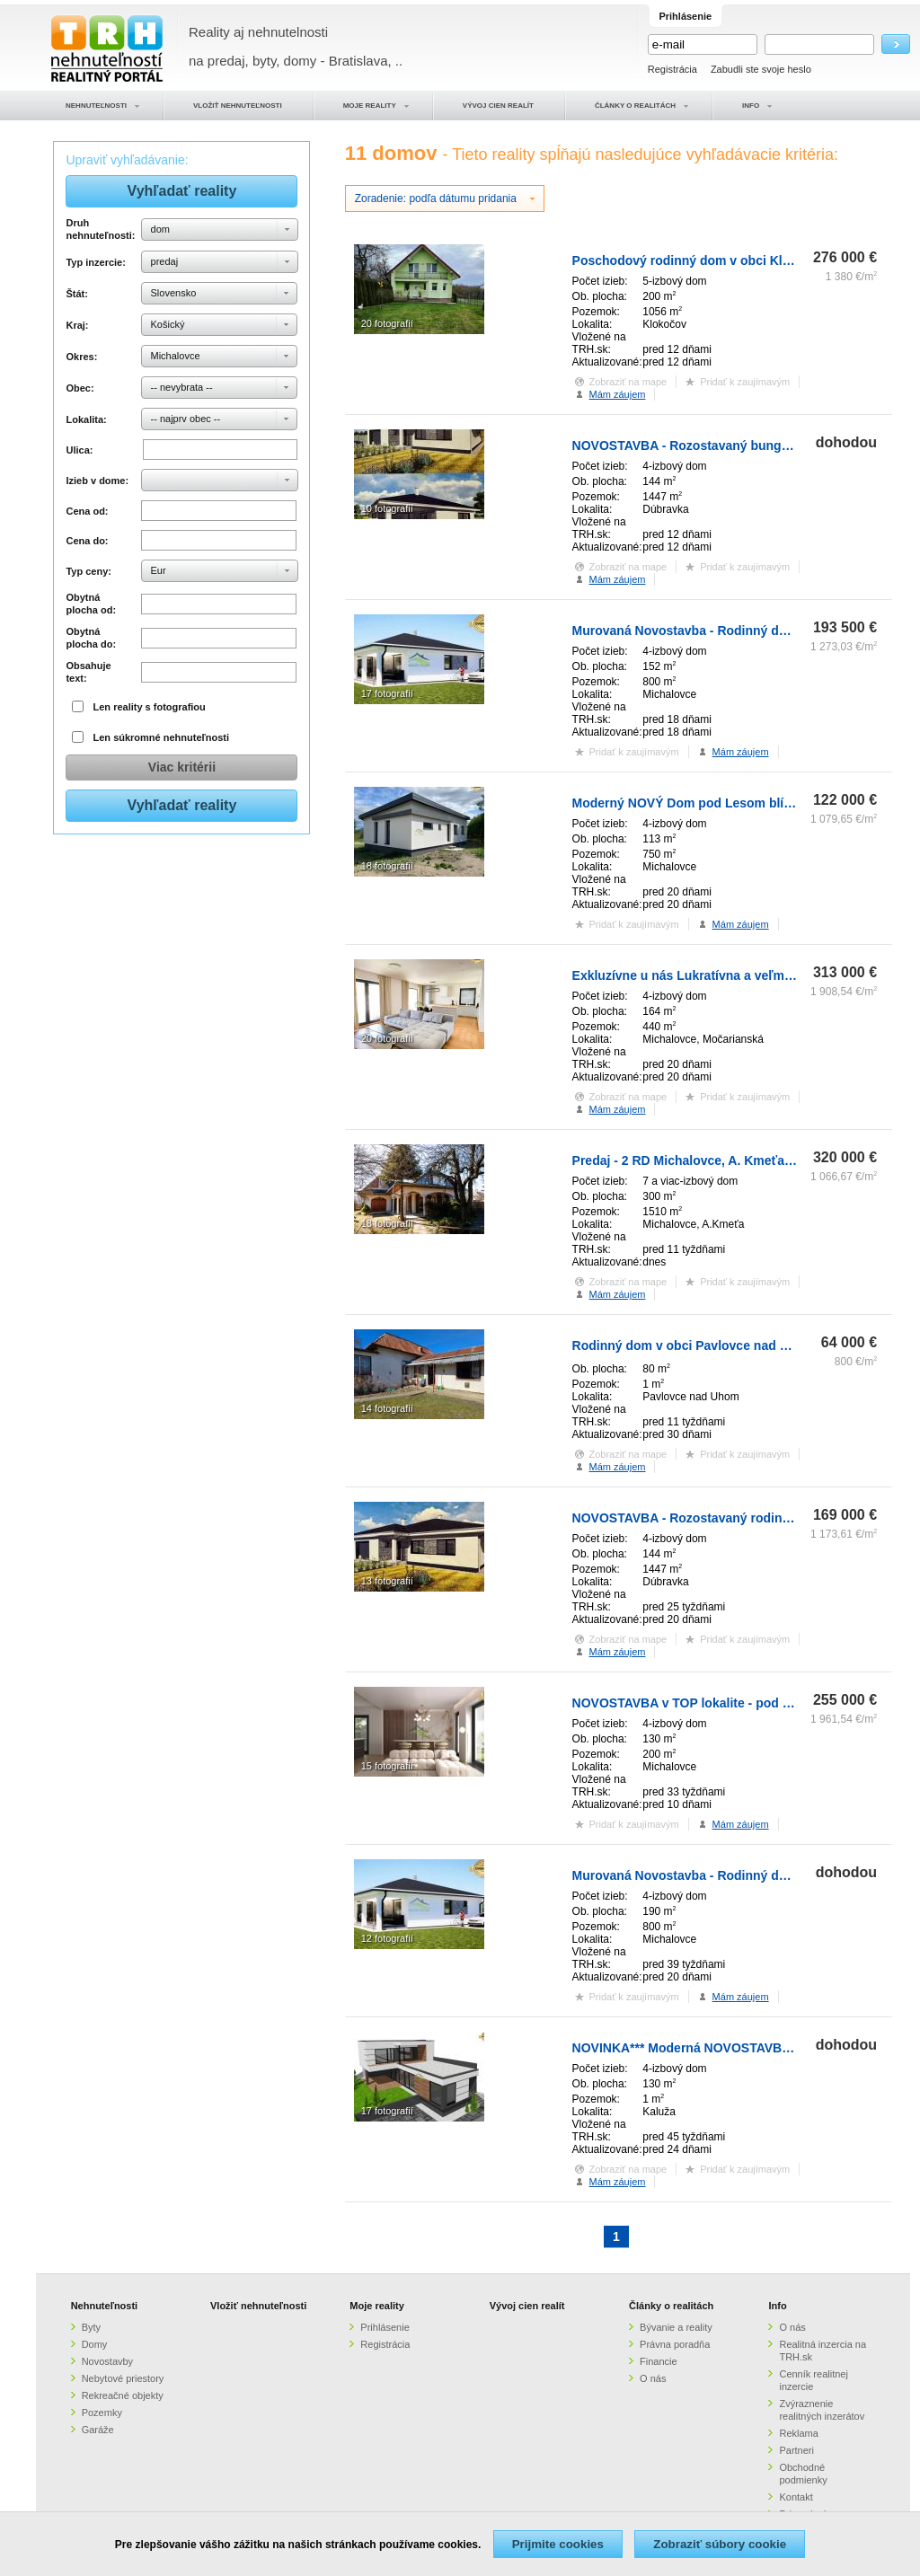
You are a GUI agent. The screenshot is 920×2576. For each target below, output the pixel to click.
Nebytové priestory (123, 2378)
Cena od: (87, 511)
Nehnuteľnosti (104, 2305)
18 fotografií (387, 865)
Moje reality (376, 2305)
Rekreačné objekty (123, 2395)
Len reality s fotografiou (149, 706)
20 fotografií (387, 323)
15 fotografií (387, 1765)
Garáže (98, 2429)
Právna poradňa (675, 2344)
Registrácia (672, 69)
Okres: (81, 356)
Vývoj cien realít (527, 2305)
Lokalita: (86, 419)
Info (777, 2305)
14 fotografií (387, 1408)
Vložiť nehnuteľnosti (258, 2305)
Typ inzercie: (95, 262)
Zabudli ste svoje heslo (761, 69)
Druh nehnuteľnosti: (100, 229)
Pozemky (102, 2412)
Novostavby (107, 2361)
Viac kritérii (182, 767)
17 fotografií (387, 693)
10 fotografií (387, 508)
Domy (95, 2344)
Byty (91, 2327)
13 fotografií (387, 1580)
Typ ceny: (88, 571)
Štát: (76, 293)
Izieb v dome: (97, 480)
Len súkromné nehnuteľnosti (161, 737)
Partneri (796, 2450)
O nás (653, 2378)
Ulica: (79, 450)
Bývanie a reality (676, 2327)
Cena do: (87, 540)
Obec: (79, 388)
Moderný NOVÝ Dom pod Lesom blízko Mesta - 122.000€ (739, 803)
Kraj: (77, 325)
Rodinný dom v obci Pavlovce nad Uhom (694, 1345)
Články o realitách (671, 2305)
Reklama (798, 2433)
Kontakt (795, 2497)
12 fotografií (387, 1938)
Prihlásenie (384, 2327)
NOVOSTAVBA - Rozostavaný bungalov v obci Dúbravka (739, 445)
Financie (658, 2361)
